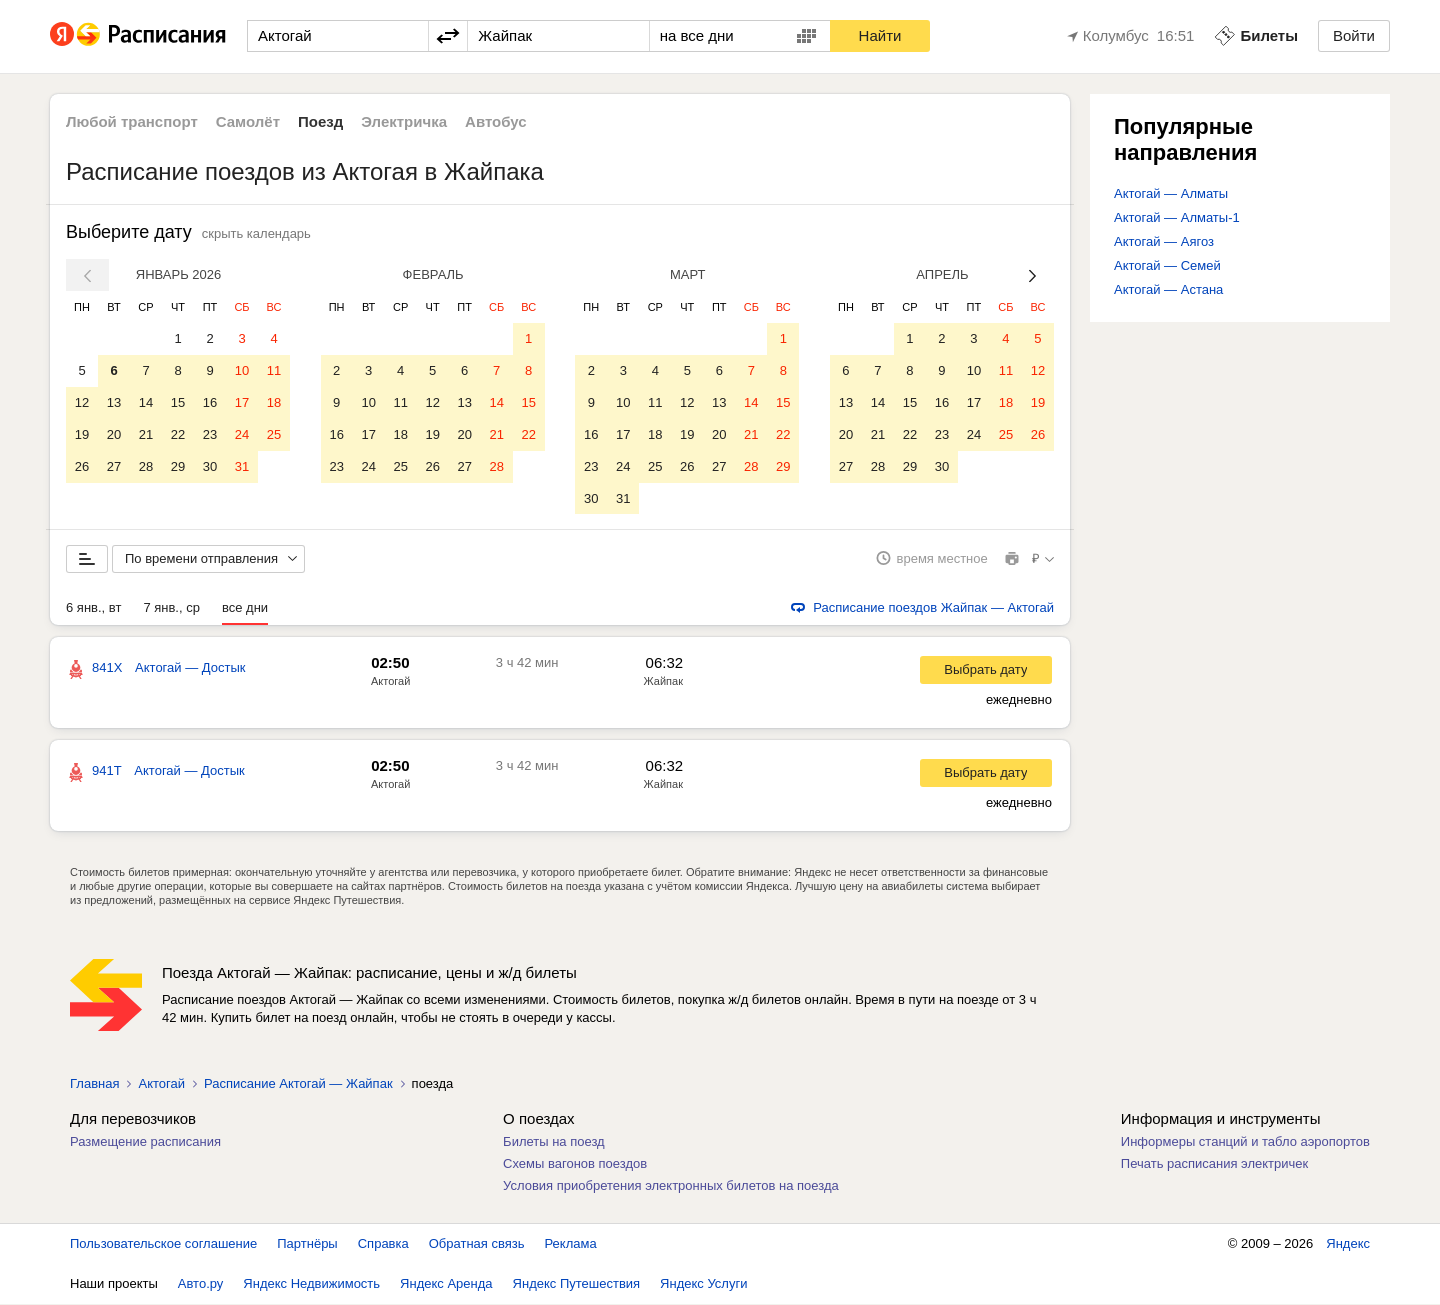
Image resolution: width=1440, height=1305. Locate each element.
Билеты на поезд (554, 1142)
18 (274, 402)
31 (242, 466)
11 (274, 370)
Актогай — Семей (1167, 265)
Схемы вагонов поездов (575, 1164)
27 (114, 466)
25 (274, 434)
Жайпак (663, 682)
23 (210, 434)
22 (178, 434)
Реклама (571, 1244)
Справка (383, 1244)
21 (146, 434)
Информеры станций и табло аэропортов (1245, 1142)
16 (210, 402)
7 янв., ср (171, 608)
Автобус (496, 121)
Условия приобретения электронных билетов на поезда (671, 1186)
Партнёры (307, 1244)
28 (146, 466)
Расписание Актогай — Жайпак (298, 1084)
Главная (94, 1084)
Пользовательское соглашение (163, 1244)
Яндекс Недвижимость (311, 1284)
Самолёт (248, 121)
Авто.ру (201, 1284)
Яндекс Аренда (446, 1284)
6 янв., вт (93, 608)
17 (242, 402)
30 (210, 466)
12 (82, 402)
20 (114, 434)
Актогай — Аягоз (1164, 241)
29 (178, 466)
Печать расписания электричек (1214, 1164)
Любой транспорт (132, 121)
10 (242, 370)
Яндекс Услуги (703, 1284)
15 (178, 402)
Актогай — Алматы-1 (1177, 217)
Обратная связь (477, 1244)
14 (146, 402)
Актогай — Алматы (1171, 193)
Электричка (404, 121)
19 (82, 434)
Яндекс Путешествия (577, 1284)
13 (114, 402)
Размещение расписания (145, 1142)
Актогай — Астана (1168, 289)
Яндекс (1348, 1244)
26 (82, 466)
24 (242, 434)
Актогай (390, 682)
